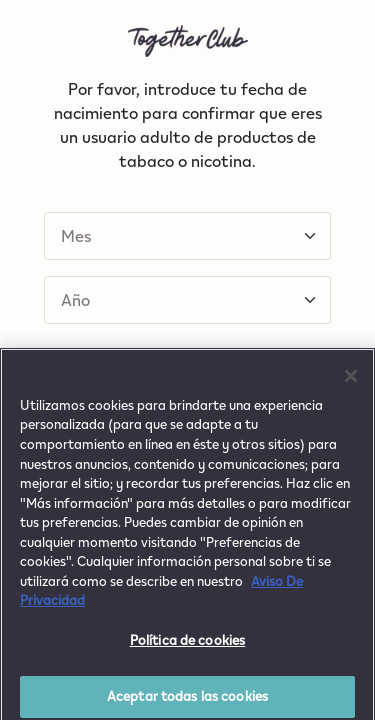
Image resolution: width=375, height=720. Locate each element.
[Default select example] (187, 236)
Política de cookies (187, 646)
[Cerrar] (351, 382)
